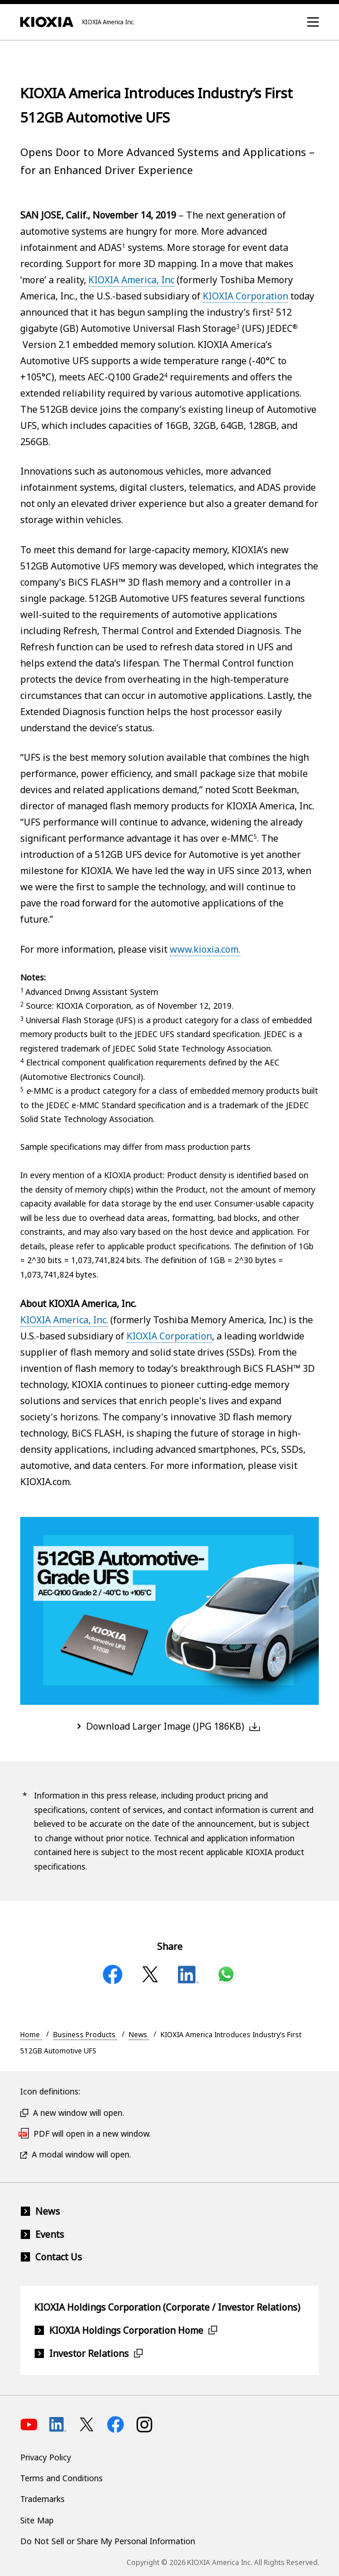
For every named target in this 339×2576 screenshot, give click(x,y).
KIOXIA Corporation (245, 296)
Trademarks (42, 2498)
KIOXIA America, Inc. (64, 1319)
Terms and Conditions (61, 2478)
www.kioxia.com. (205, 949)
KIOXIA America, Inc (131, 279)
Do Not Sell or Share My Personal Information (107, 2541)
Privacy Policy (45, 2457)
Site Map (37, 2520)
